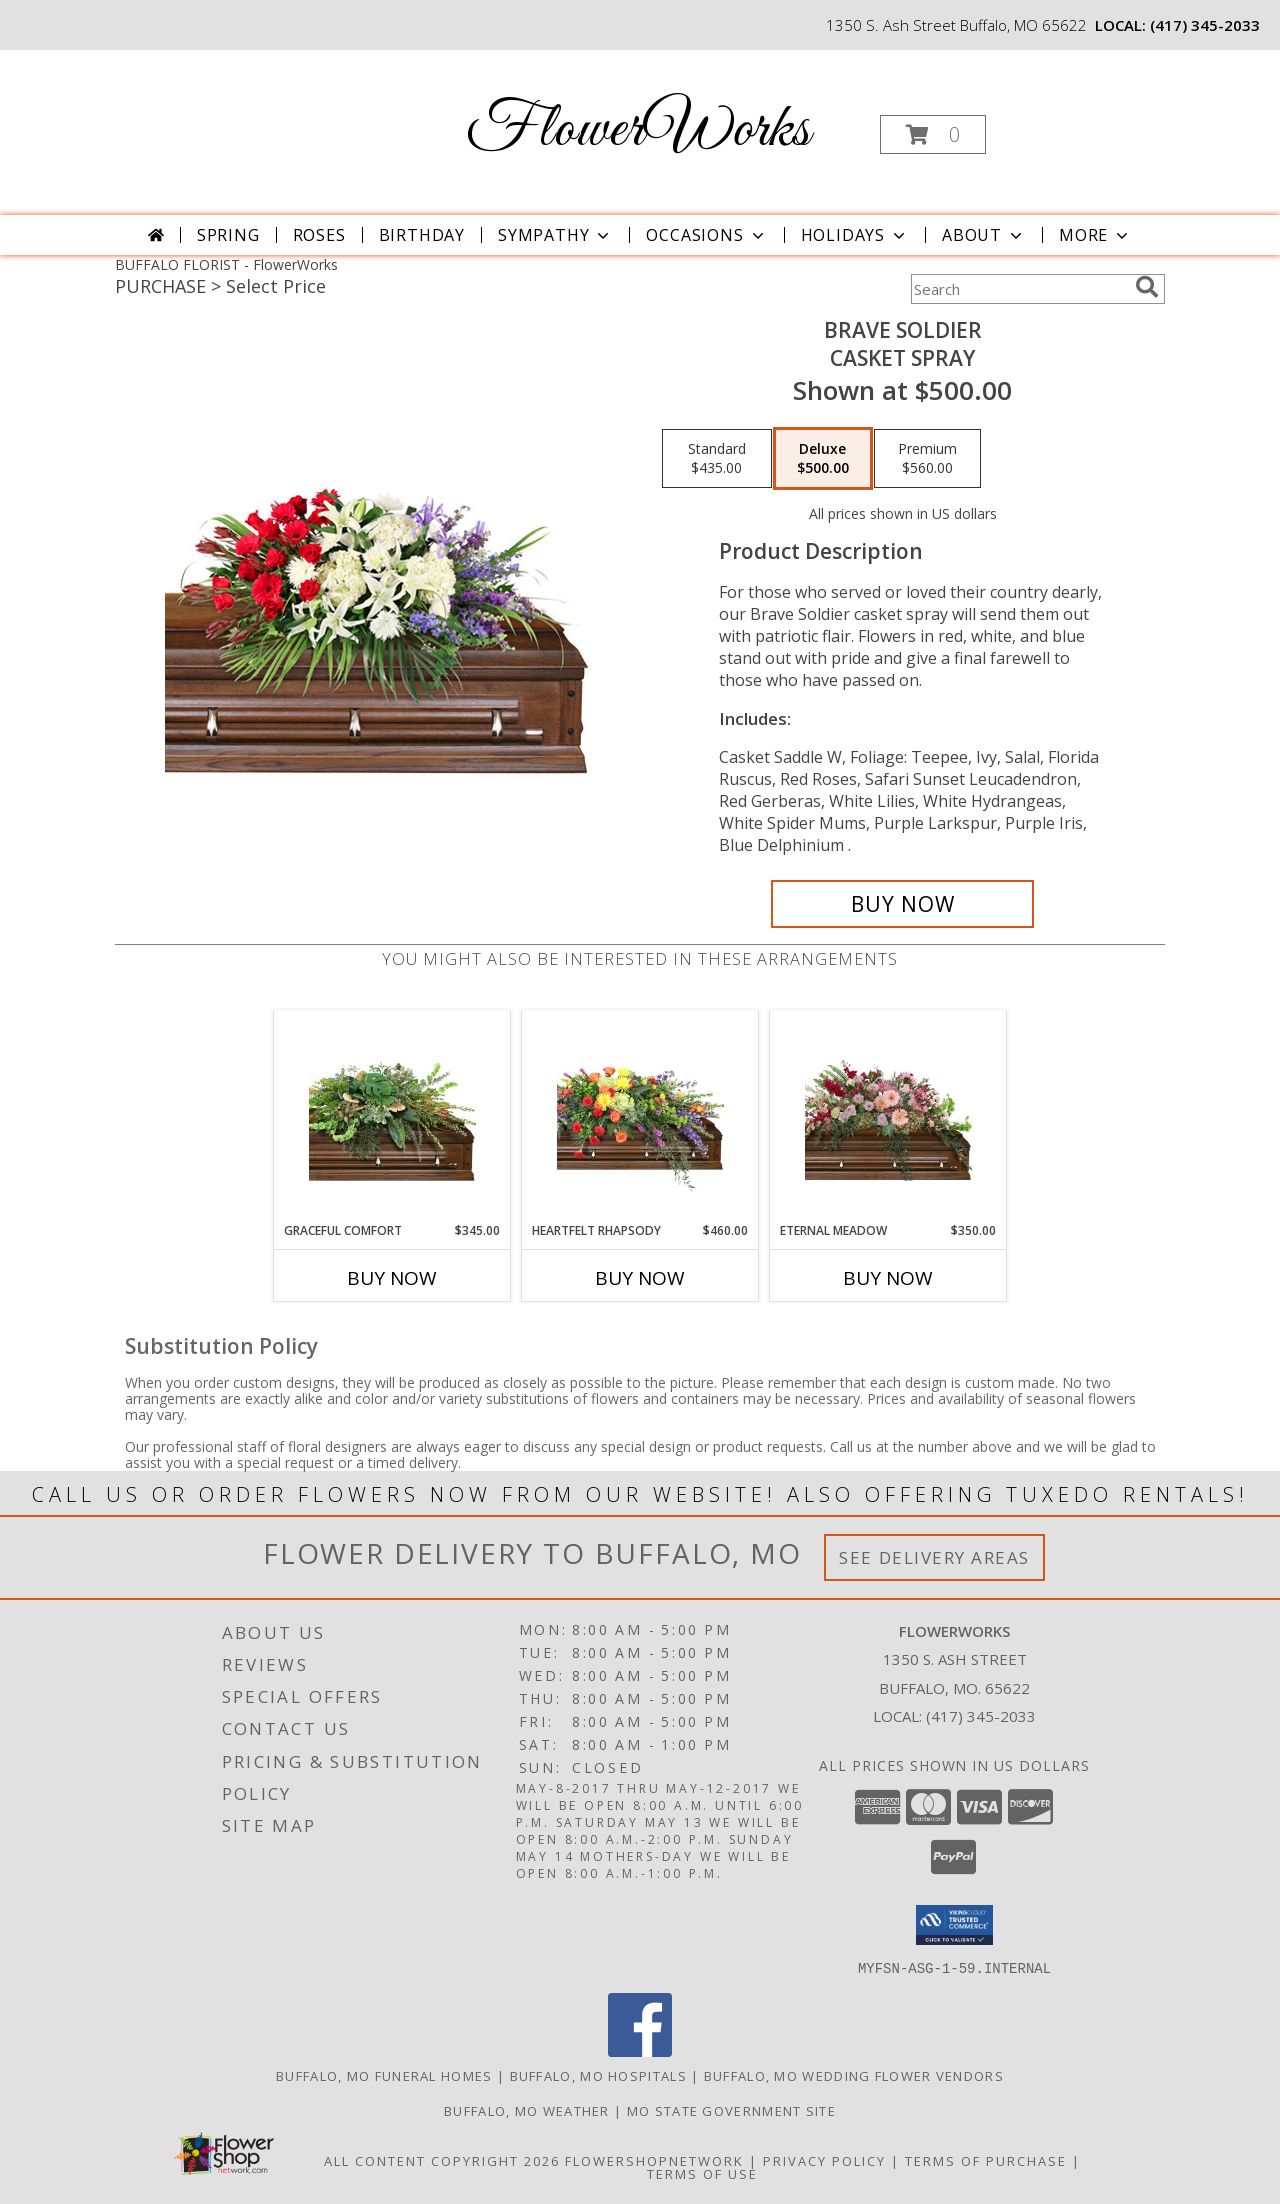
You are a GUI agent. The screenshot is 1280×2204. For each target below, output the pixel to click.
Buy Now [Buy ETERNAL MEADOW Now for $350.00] (888, 1278)
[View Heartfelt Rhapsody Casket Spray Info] (640, 1116)
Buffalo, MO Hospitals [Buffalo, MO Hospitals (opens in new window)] (598, 2075)
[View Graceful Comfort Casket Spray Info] (392, 1116)
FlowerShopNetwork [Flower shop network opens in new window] (654, 2160)
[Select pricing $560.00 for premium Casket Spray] (927, 459)
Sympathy (555, 235)
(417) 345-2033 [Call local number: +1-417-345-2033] (1205, 25)
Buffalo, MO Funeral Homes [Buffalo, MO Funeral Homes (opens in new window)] (384, 2075)
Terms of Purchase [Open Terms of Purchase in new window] (986, 2160)
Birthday (422, 235)
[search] (1147, 287)
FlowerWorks (638, 130)
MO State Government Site (731, 2110)
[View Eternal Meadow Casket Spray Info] (888, 1116)
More (1095, 235)
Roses (319, 235)
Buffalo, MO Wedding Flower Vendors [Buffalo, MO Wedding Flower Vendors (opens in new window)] (854, 2075)
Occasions (706, 235)
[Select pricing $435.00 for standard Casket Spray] (717, 459)
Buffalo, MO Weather (527, 2110)
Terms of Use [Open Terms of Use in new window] (702, 2173)
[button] (933, 134)
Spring (228, 235)
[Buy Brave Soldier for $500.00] (902, 904)
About (984, 235)
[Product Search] (1019, 289)
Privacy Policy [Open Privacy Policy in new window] (824, 2160)
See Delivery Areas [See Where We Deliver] (934, 1557)
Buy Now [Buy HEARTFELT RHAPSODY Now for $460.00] (640, 1278)
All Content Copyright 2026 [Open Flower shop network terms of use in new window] (442, 2160)
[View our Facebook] (640, 2050)
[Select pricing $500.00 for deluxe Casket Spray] (823, 459)
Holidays (855, 235)
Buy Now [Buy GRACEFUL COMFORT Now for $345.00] (392, 1278)
